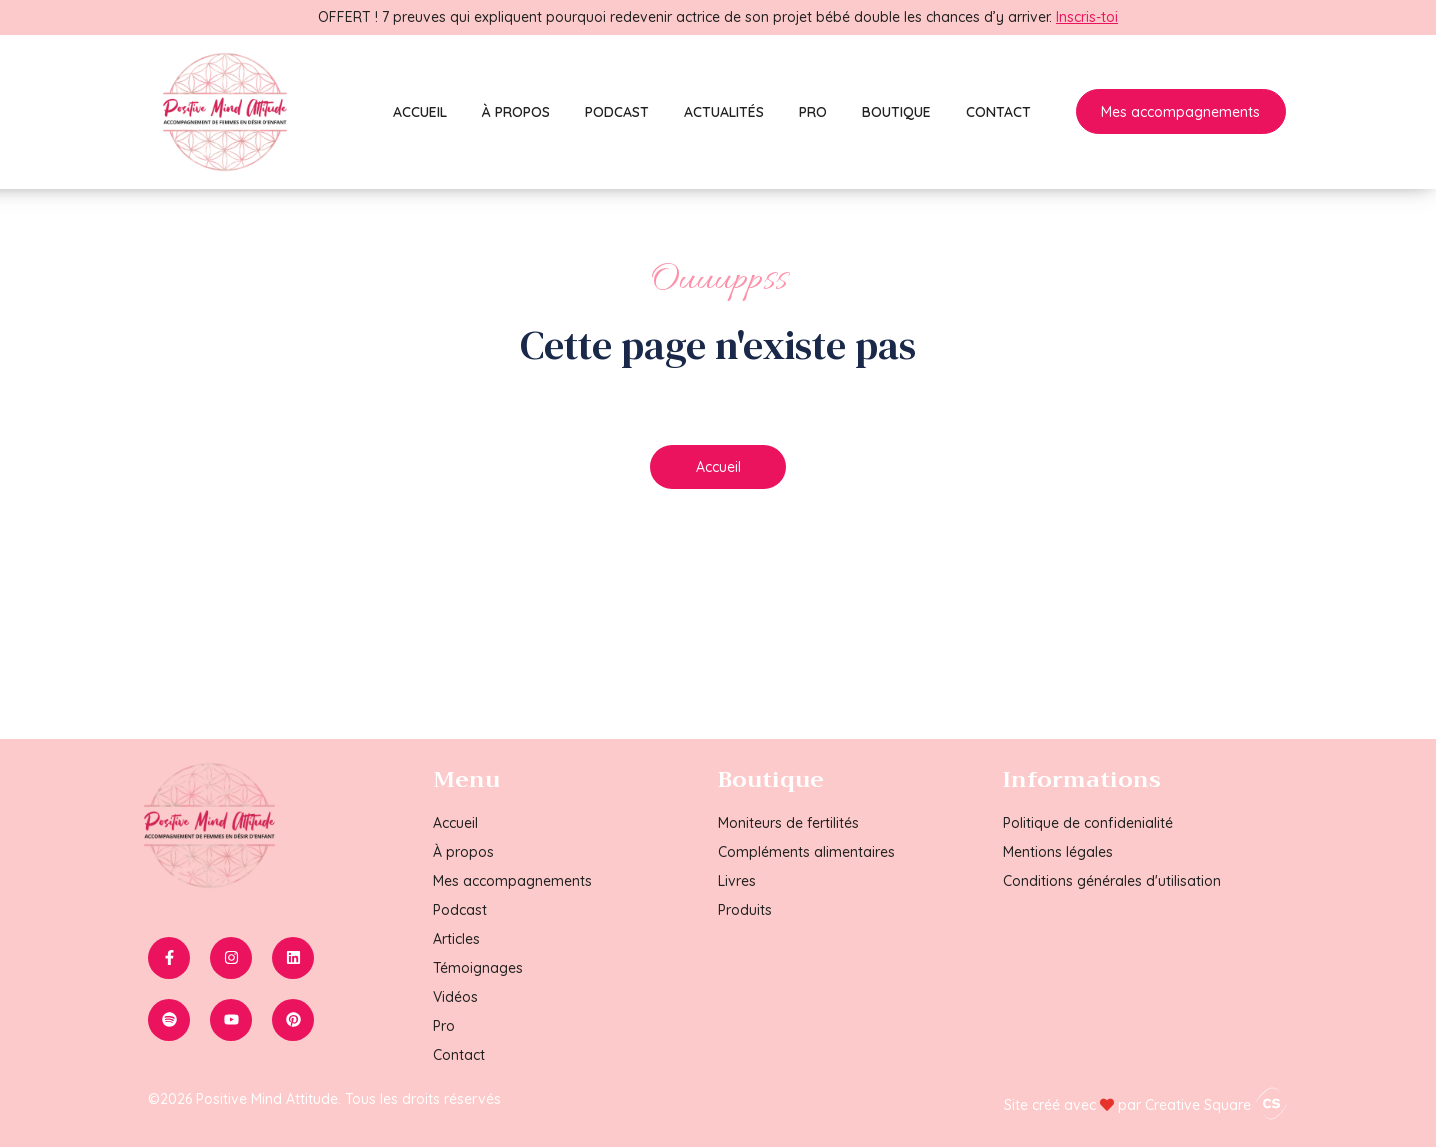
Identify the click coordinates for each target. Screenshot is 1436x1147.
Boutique (896, 112)
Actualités (724, 112)
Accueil (420, 112)
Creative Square (1216, 1105)
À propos (516, 112)
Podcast (617, 112)
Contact (998, 112)
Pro (813, 112)
